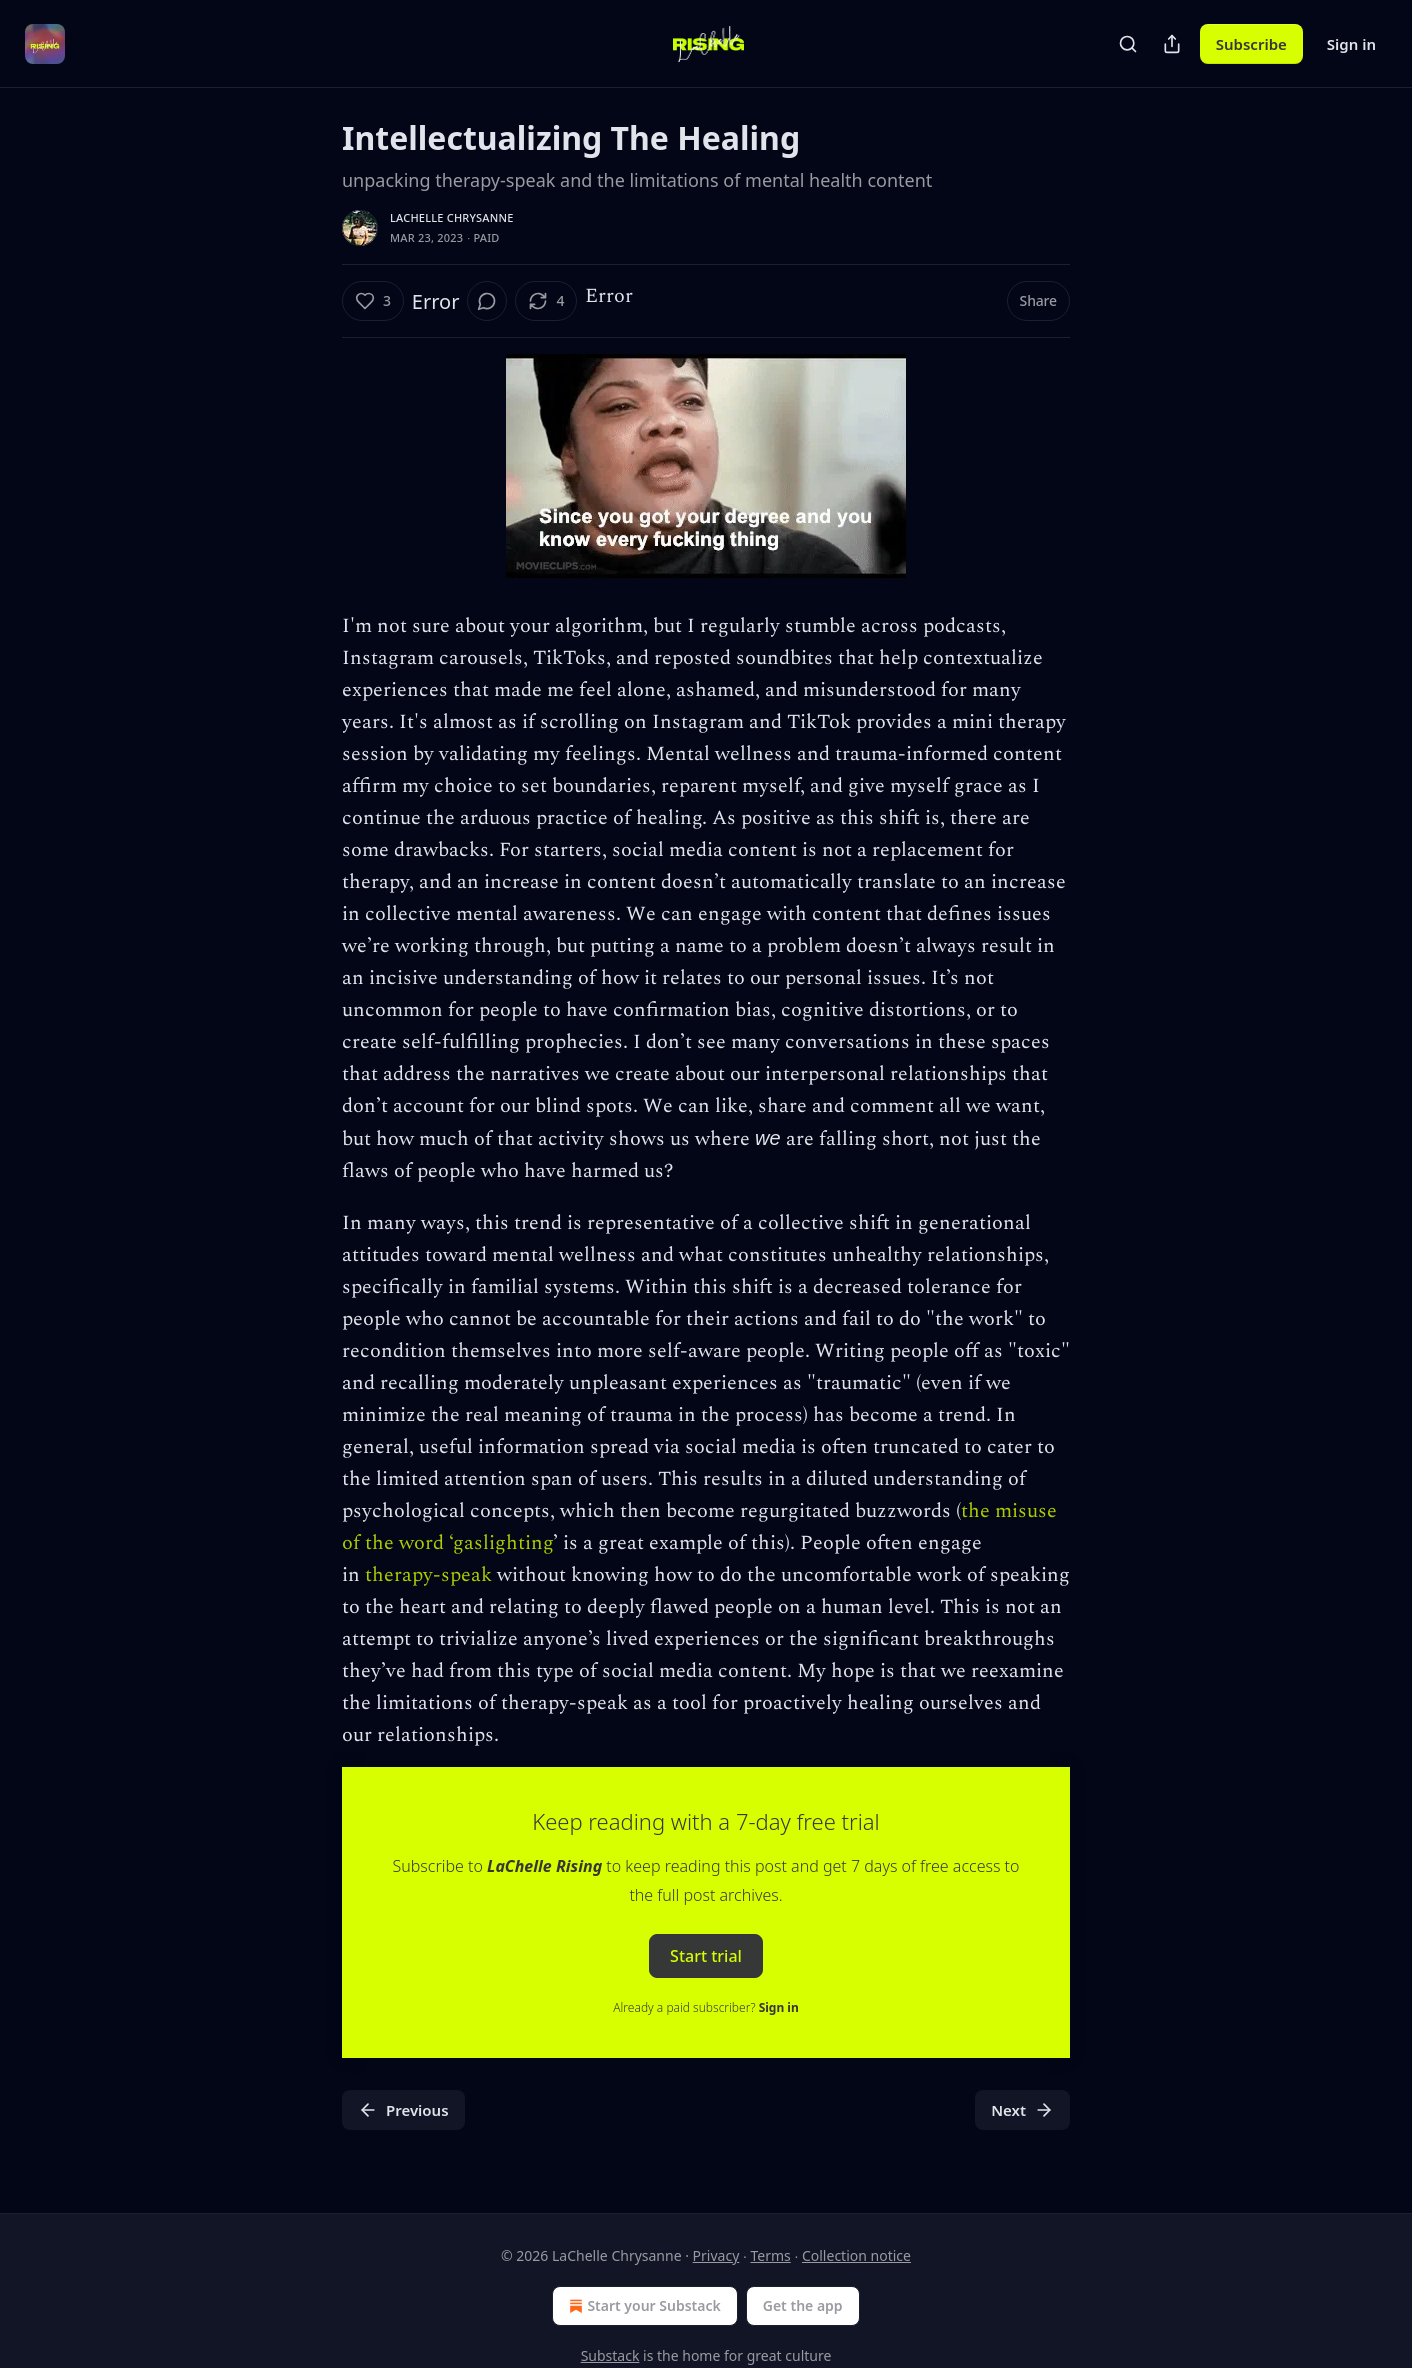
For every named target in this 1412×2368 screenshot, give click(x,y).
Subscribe (1251, 44)
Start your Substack (642, 2306)
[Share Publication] (1172, 44)
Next (1022, 2110)
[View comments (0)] (487, 301)
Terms (770, 2255)
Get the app (803, 2305)
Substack (610, 2355)
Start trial (706, 1956)
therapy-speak (428, 1575)
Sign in (1351, 44)
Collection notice (856, 2255)
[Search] (1128, 44)
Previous (403, 2110)
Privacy (716, 2255)
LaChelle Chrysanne (452, 217)
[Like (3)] (373, 301)
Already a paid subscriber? (705, 2007)
